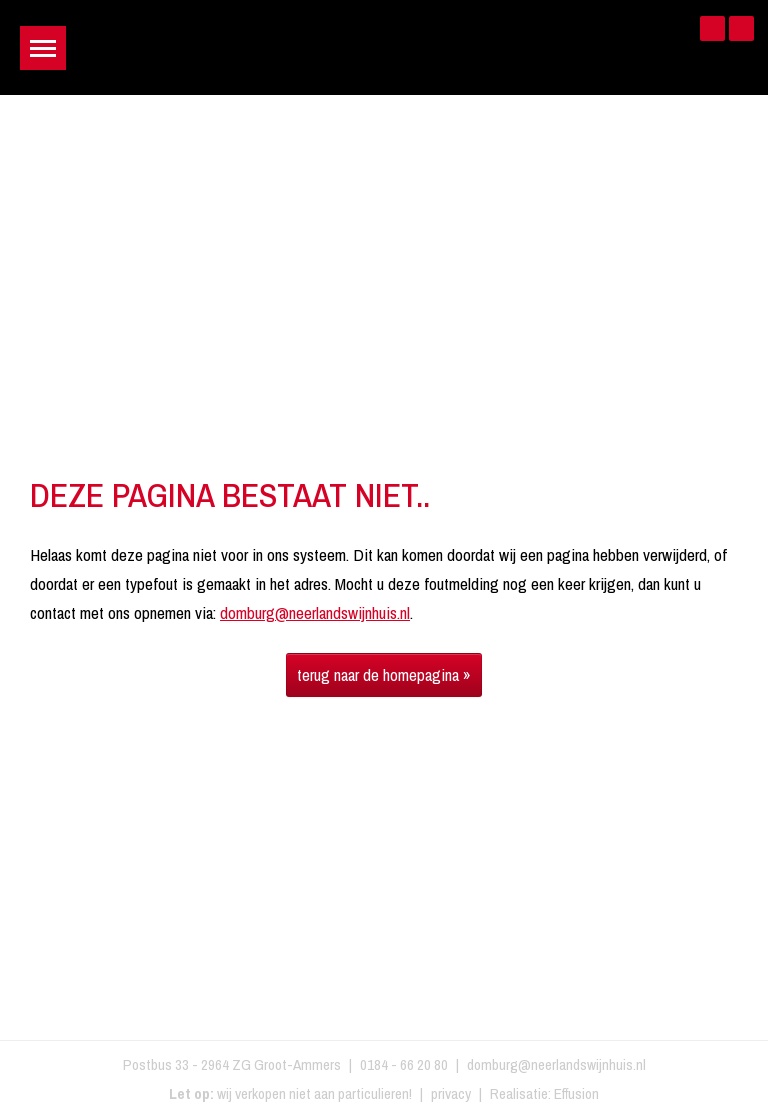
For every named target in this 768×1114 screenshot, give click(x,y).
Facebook (712, 28)
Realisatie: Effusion (544, 1093)
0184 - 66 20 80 (404, 1064)
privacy (451, 1093)
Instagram (741, 28)
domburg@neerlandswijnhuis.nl (315, 612)
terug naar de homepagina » (384, 674)
